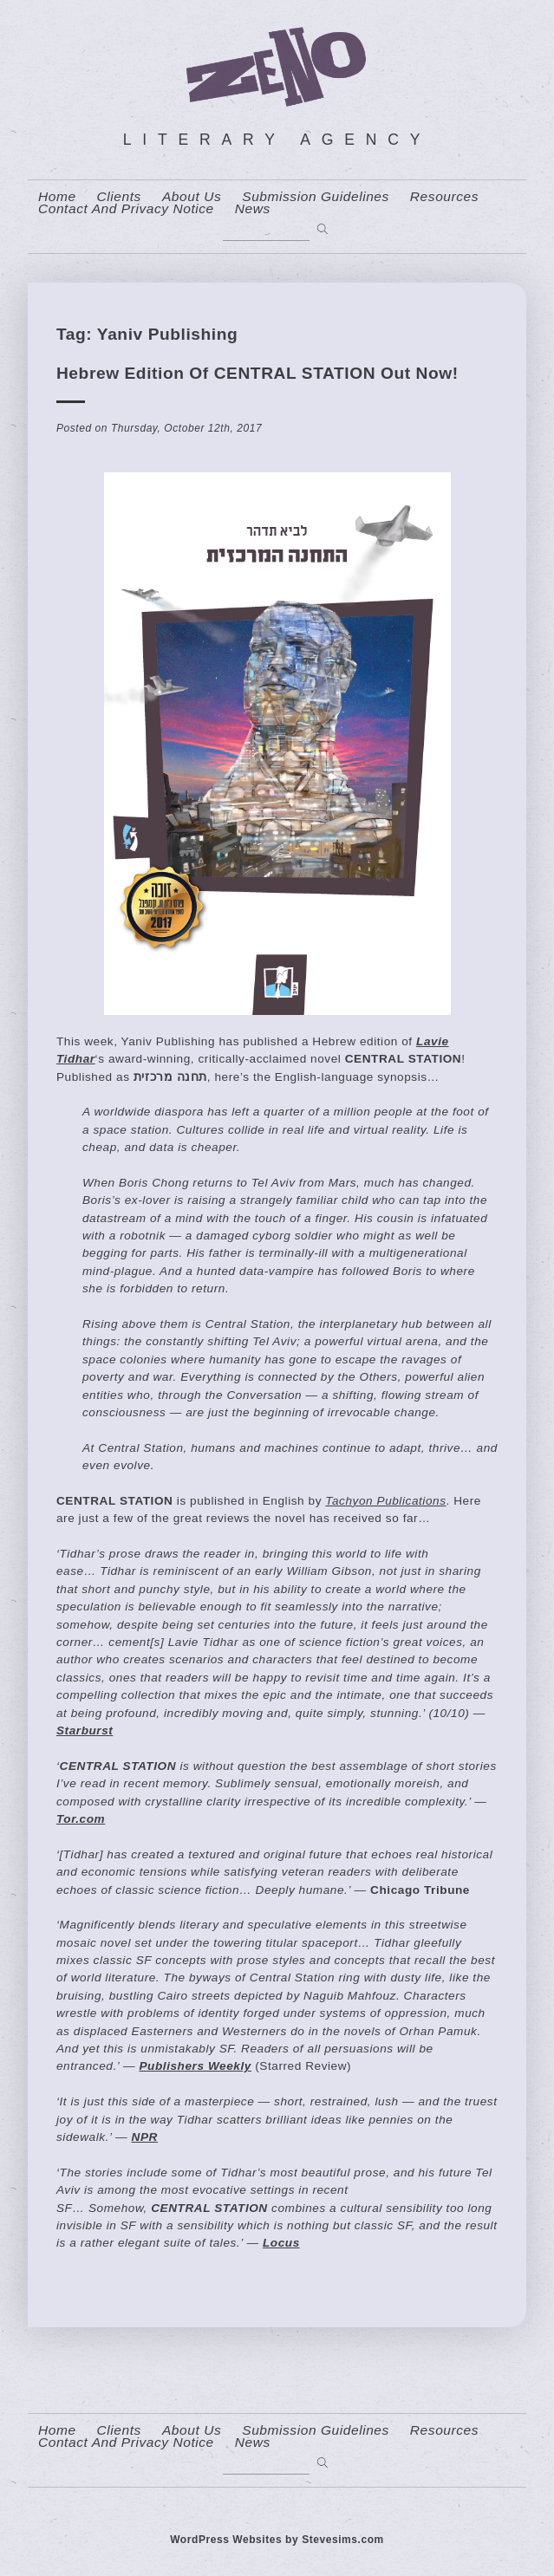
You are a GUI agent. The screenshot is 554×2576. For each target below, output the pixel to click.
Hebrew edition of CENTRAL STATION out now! (257, 373)
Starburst (84, 1730)
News (252, 209)
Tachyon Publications (385, 1500)
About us (191, 197)
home (57, 197)
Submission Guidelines (315, 197)
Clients (119, 197)
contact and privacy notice (126, 209)
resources (444, 197)
